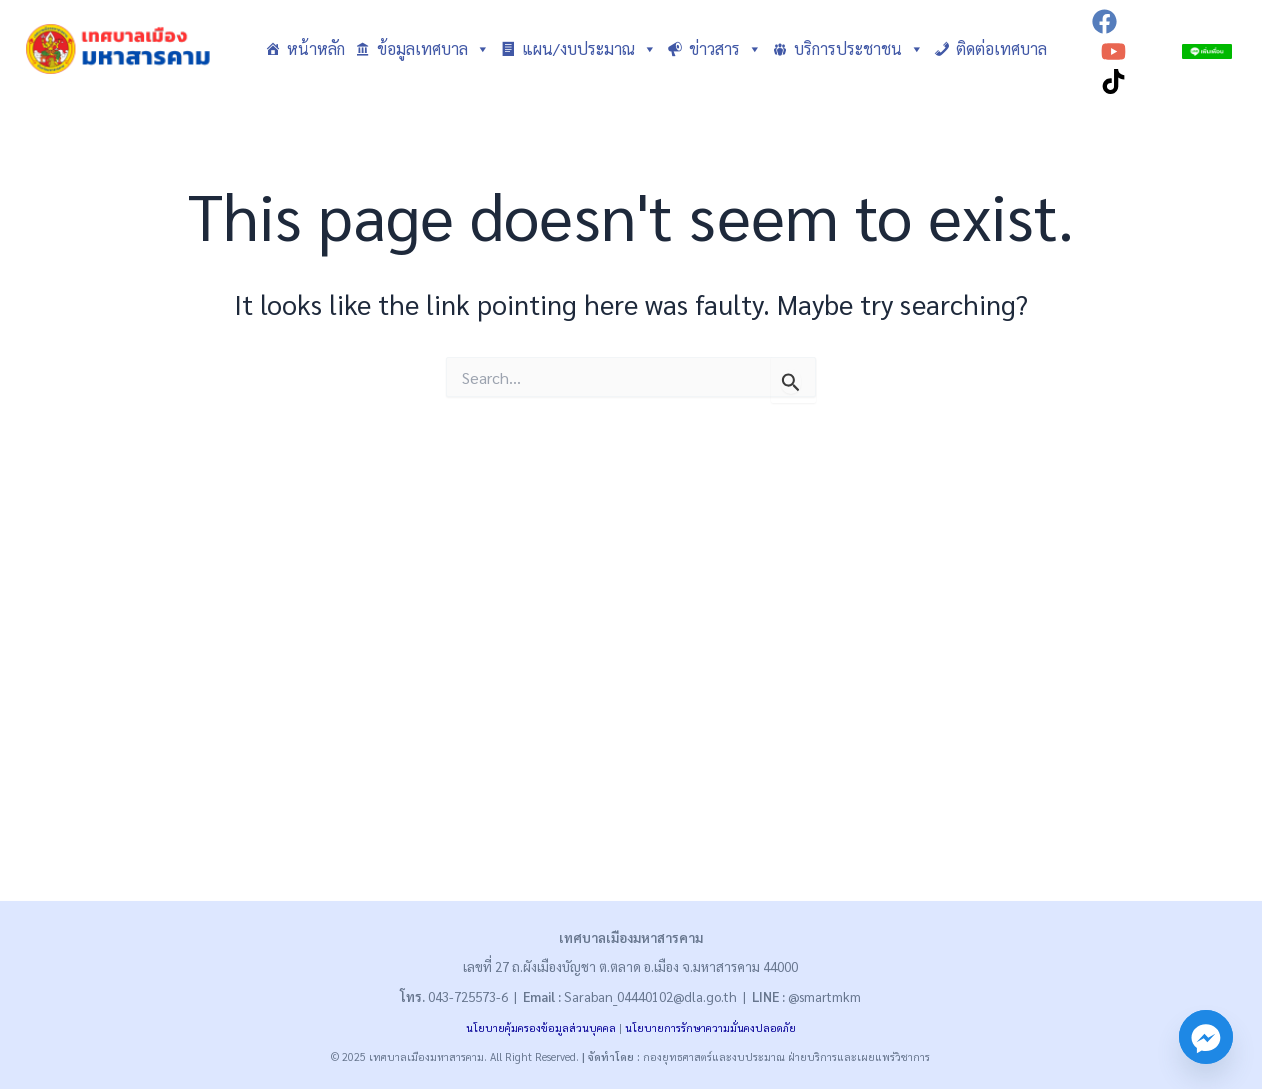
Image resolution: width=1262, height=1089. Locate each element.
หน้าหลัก (316, 48)
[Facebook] (1104, 21)
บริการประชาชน (859, 49)
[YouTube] (1113, 51)
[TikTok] (1113, 81)
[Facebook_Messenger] (1206, 1037)
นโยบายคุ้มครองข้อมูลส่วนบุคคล (541, 1027)
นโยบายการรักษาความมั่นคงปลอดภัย (710, 1027)
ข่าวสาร (725, 49)
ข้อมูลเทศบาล (433, 49)
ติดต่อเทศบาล (1001, 48)
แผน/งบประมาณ (589, 49)
